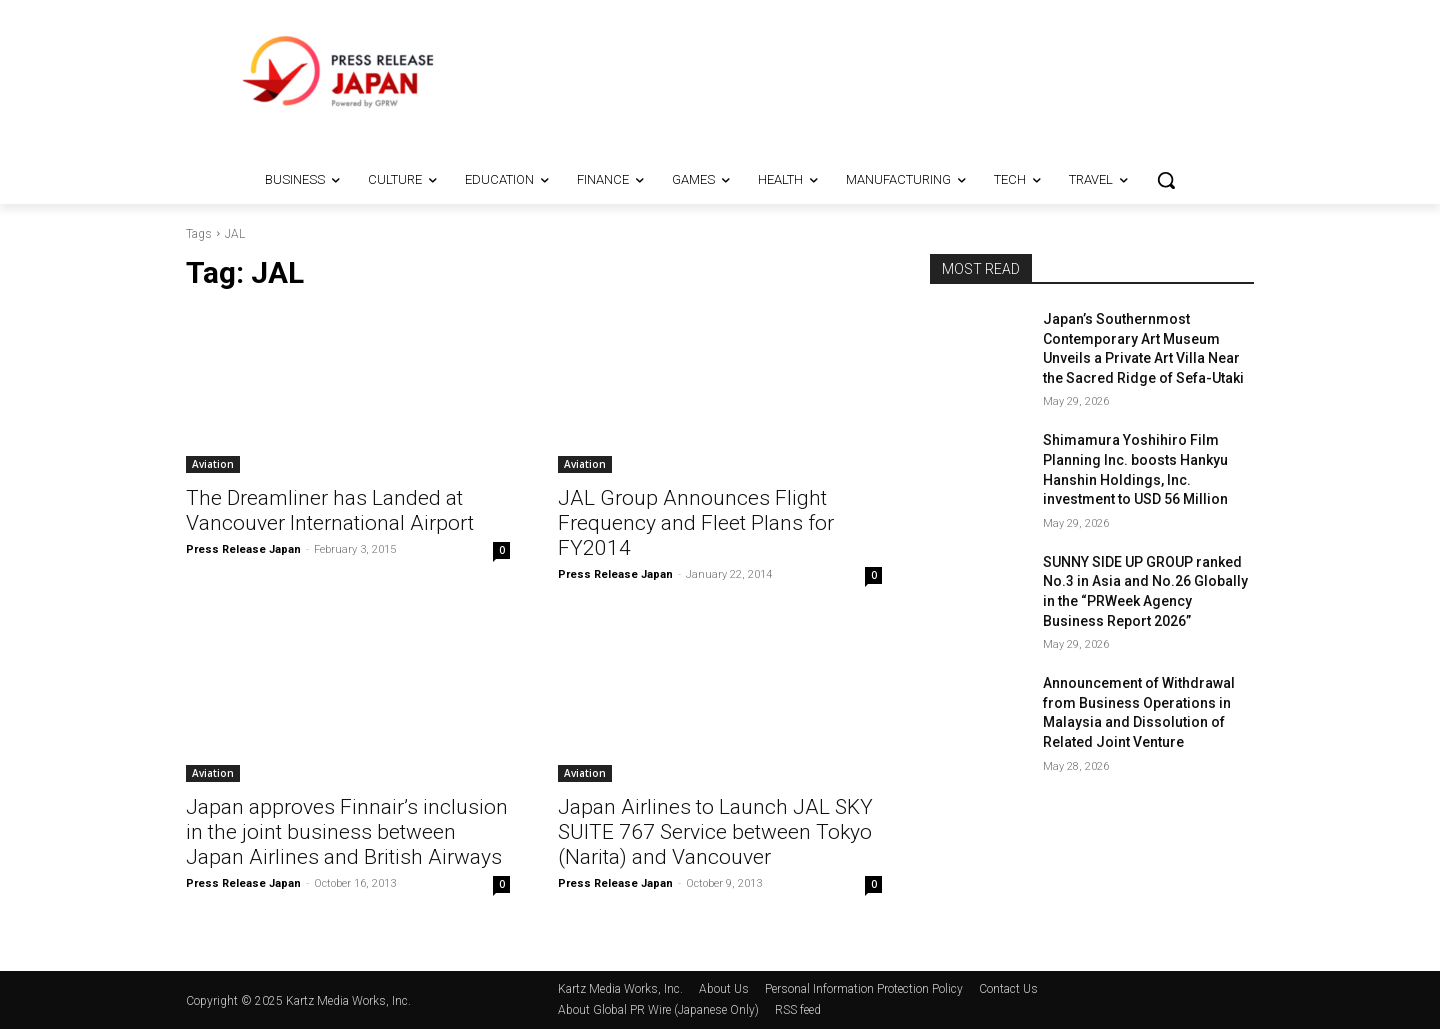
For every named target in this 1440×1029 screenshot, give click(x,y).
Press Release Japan (243, 549)
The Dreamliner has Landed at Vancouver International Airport (330, 510)
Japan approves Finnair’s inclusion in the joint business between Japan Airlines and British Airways (347, 832)
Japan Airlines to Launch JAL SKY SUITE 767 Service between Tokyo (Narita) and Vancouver (715, 832)
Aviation (213, 464)
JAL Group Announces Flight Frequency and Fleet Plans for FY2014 (696, 523)
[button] (1166, 180)
